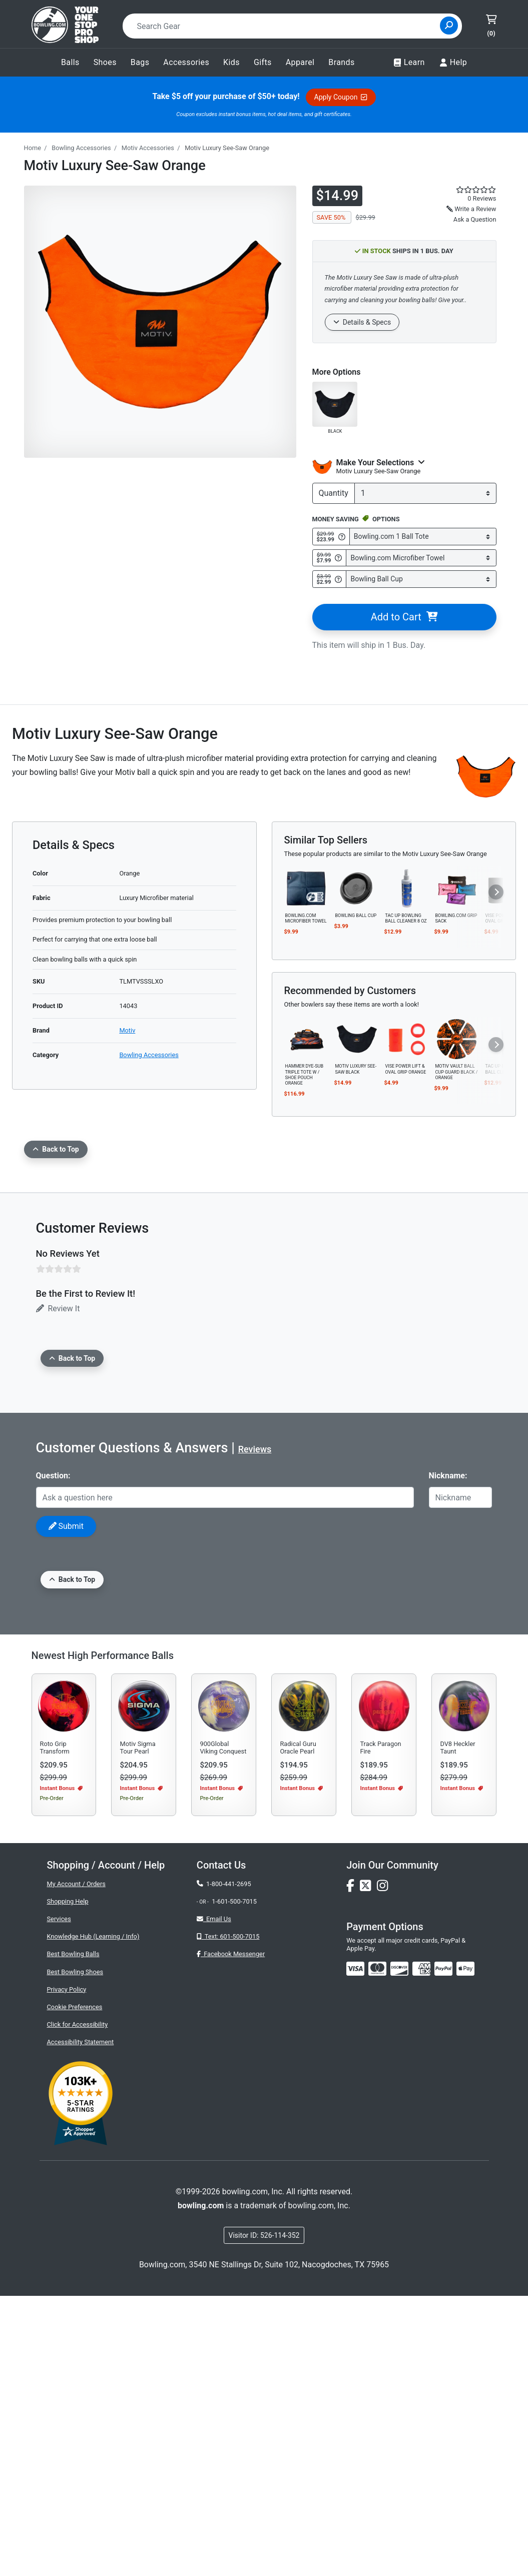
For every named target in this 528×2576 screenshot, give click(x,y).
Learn (409, 63)
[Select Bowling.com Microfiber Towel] (421, 558)
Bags (140, 62)
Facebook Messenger (231, 2234)
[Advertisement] (264, 1704)
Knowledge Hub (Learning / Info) (93, 2216)
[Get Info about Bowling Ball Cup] (338, 579)
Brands (341, 62)
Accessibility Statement (80, 2322)
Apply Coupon (340, 97)
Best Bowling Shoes (75, 2252)
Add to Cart (404, 617)
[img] (443, 2249)
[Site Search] (449, 26)
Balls (70, 62)
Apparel (300, 62)
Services (59, 2199)
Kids (231, 62)
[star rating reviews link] (470, 190)
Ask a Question (474, 219)
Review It (58, 1308)
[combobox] (284, 26)
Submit (66, 1526)
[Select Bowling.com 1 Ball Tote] (422, 536)
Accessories (186, 62)
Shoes (105, 62)
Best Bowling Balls (73, 2234)
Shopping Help (68, 2181)
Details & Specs (362, 322)
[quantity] (425, 493)
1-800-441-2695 (224, 2164)
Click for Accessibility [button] (77, 2304)
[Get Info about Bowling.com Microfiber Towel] (338, 558)
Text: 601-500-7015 (228, 2216)
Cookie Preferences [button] (75, 2287)
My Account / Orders (76, 2164)
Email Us (214, 2199)
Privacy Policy (67, 2269)
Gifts (263, 62)
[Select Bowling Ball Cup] (421, 579)
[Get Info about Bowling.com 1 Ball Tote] (341, 537)
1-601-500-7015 (234, 2181)
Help (453, 63)
